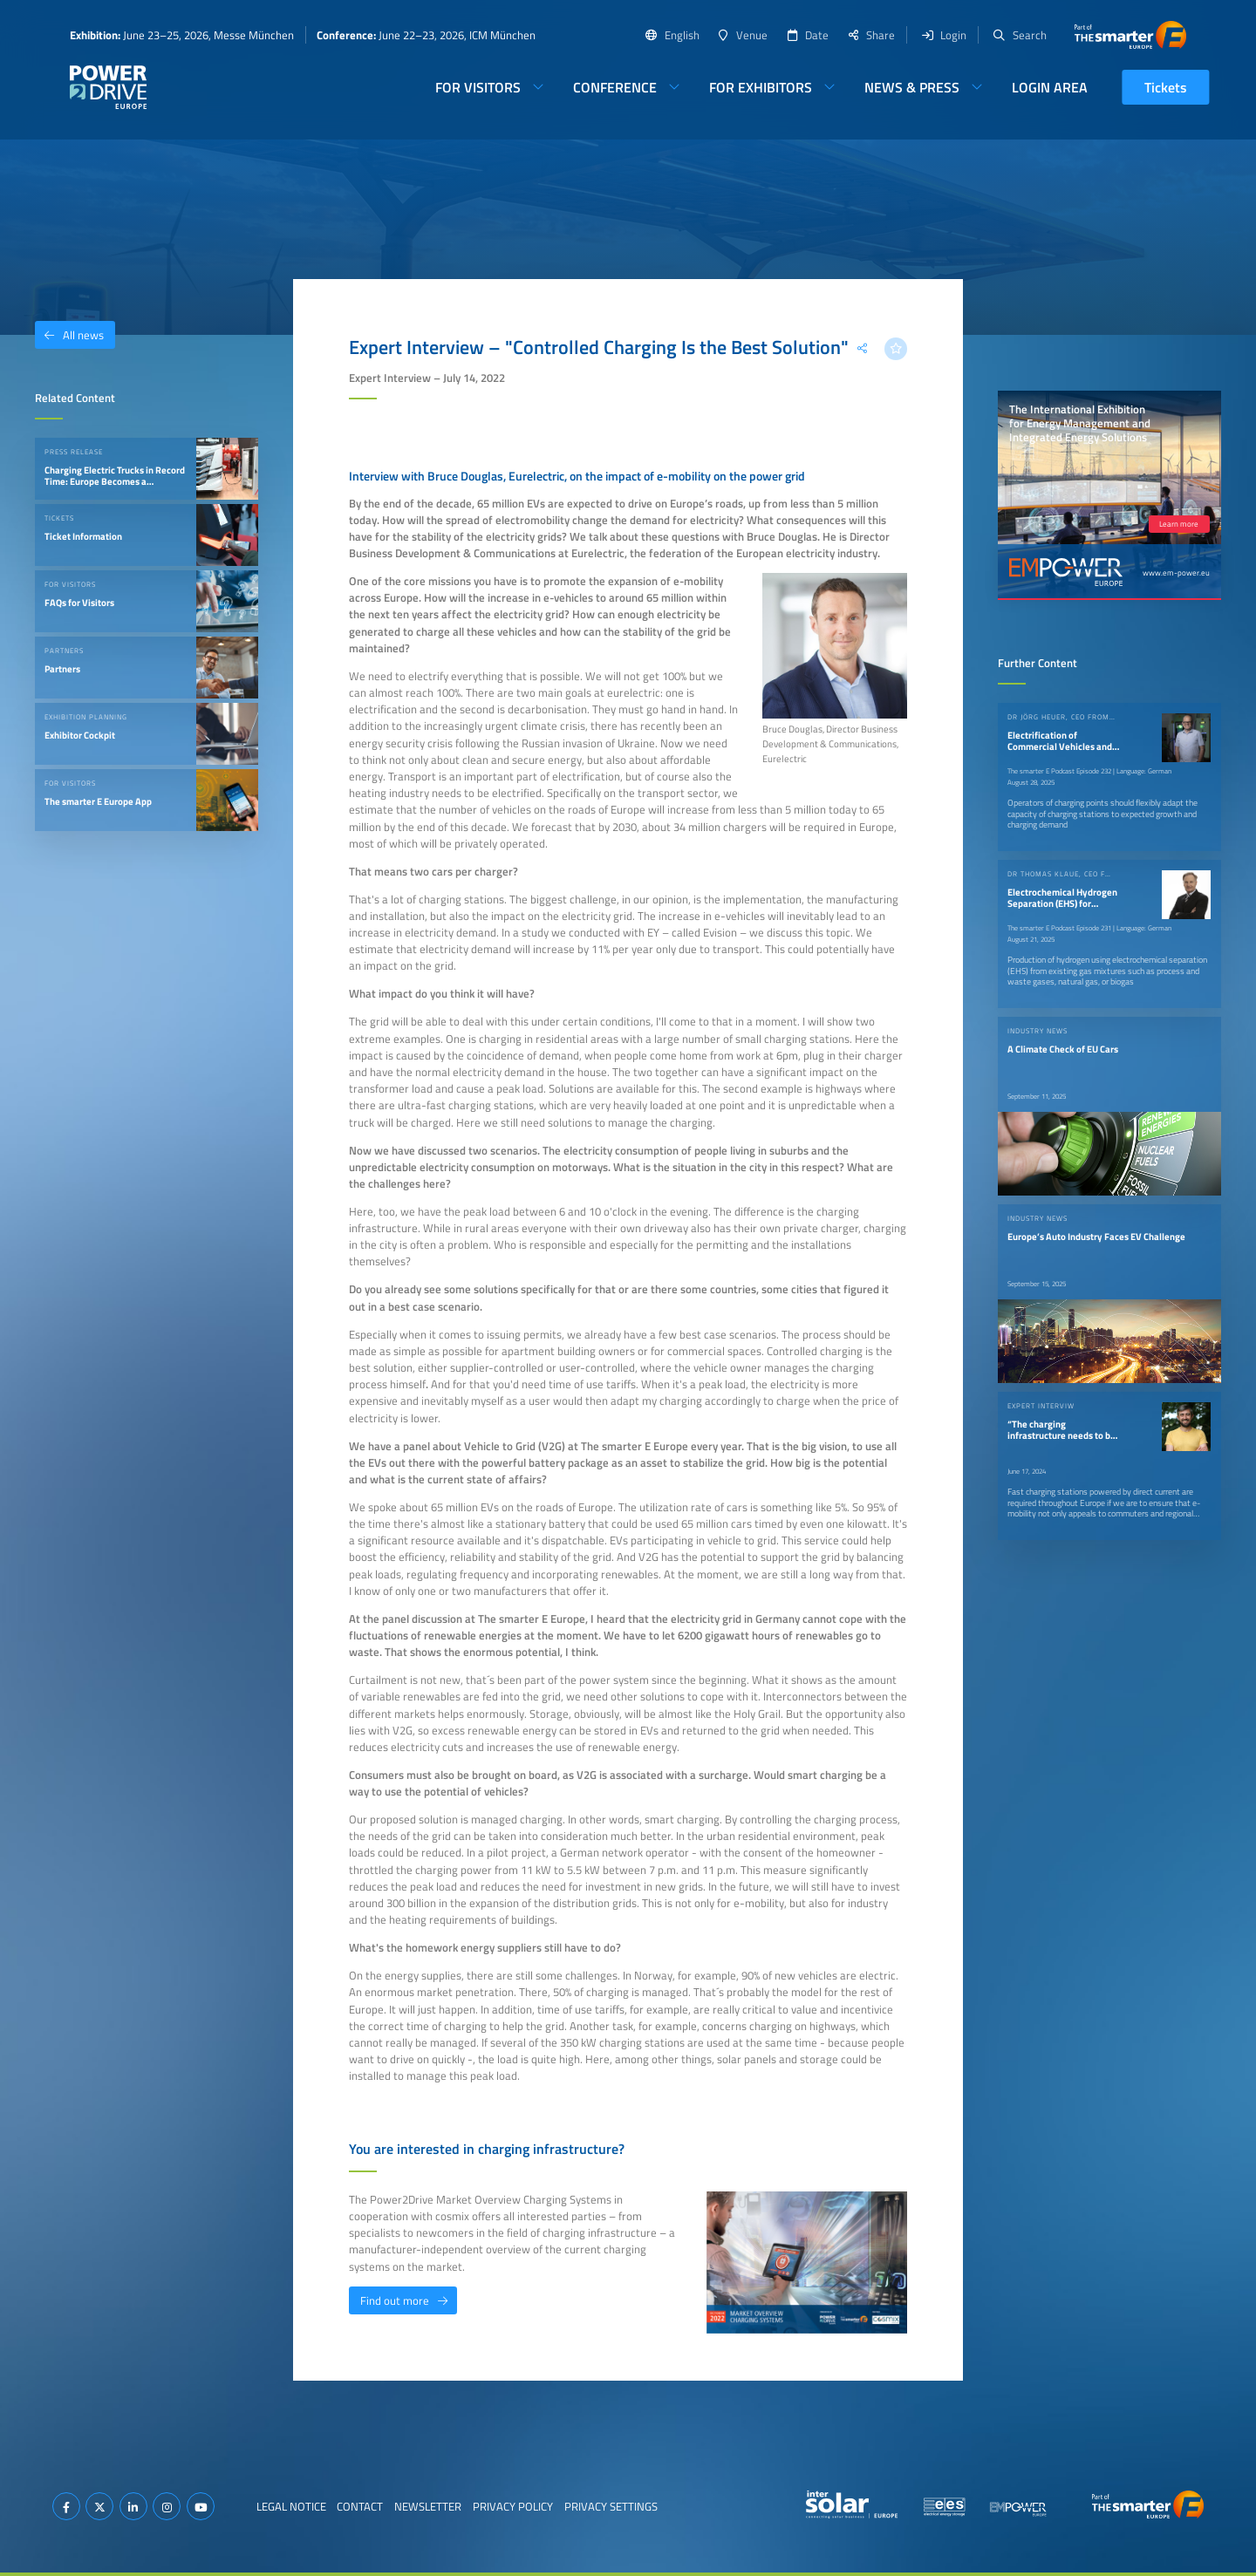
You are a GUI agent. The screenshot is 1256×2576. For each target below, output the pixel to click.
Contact (360, 2506)
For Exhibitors (760, 87)
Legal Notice (291, 2506)
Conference (615, 87)
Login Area (1050, 87)
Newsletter (427, 2506)
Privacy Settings (611, 2506)
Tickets (1165, 87)
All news (69, 335)
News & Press (911, 87)
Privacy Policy (513, 2506)
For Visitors (478, 87)
